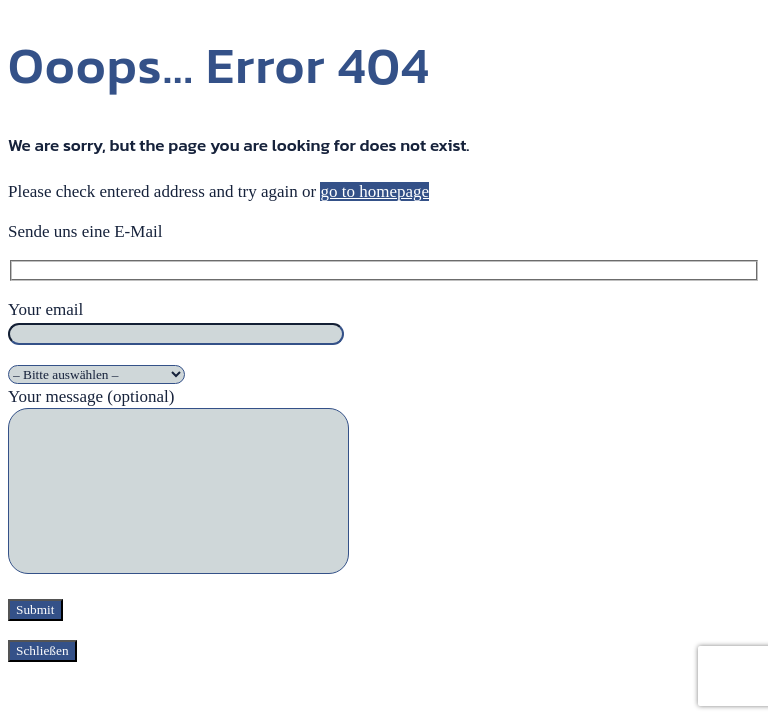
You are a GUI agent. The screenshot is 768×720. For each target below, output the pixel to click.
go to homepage (374, 191)
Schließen (42, 650)
